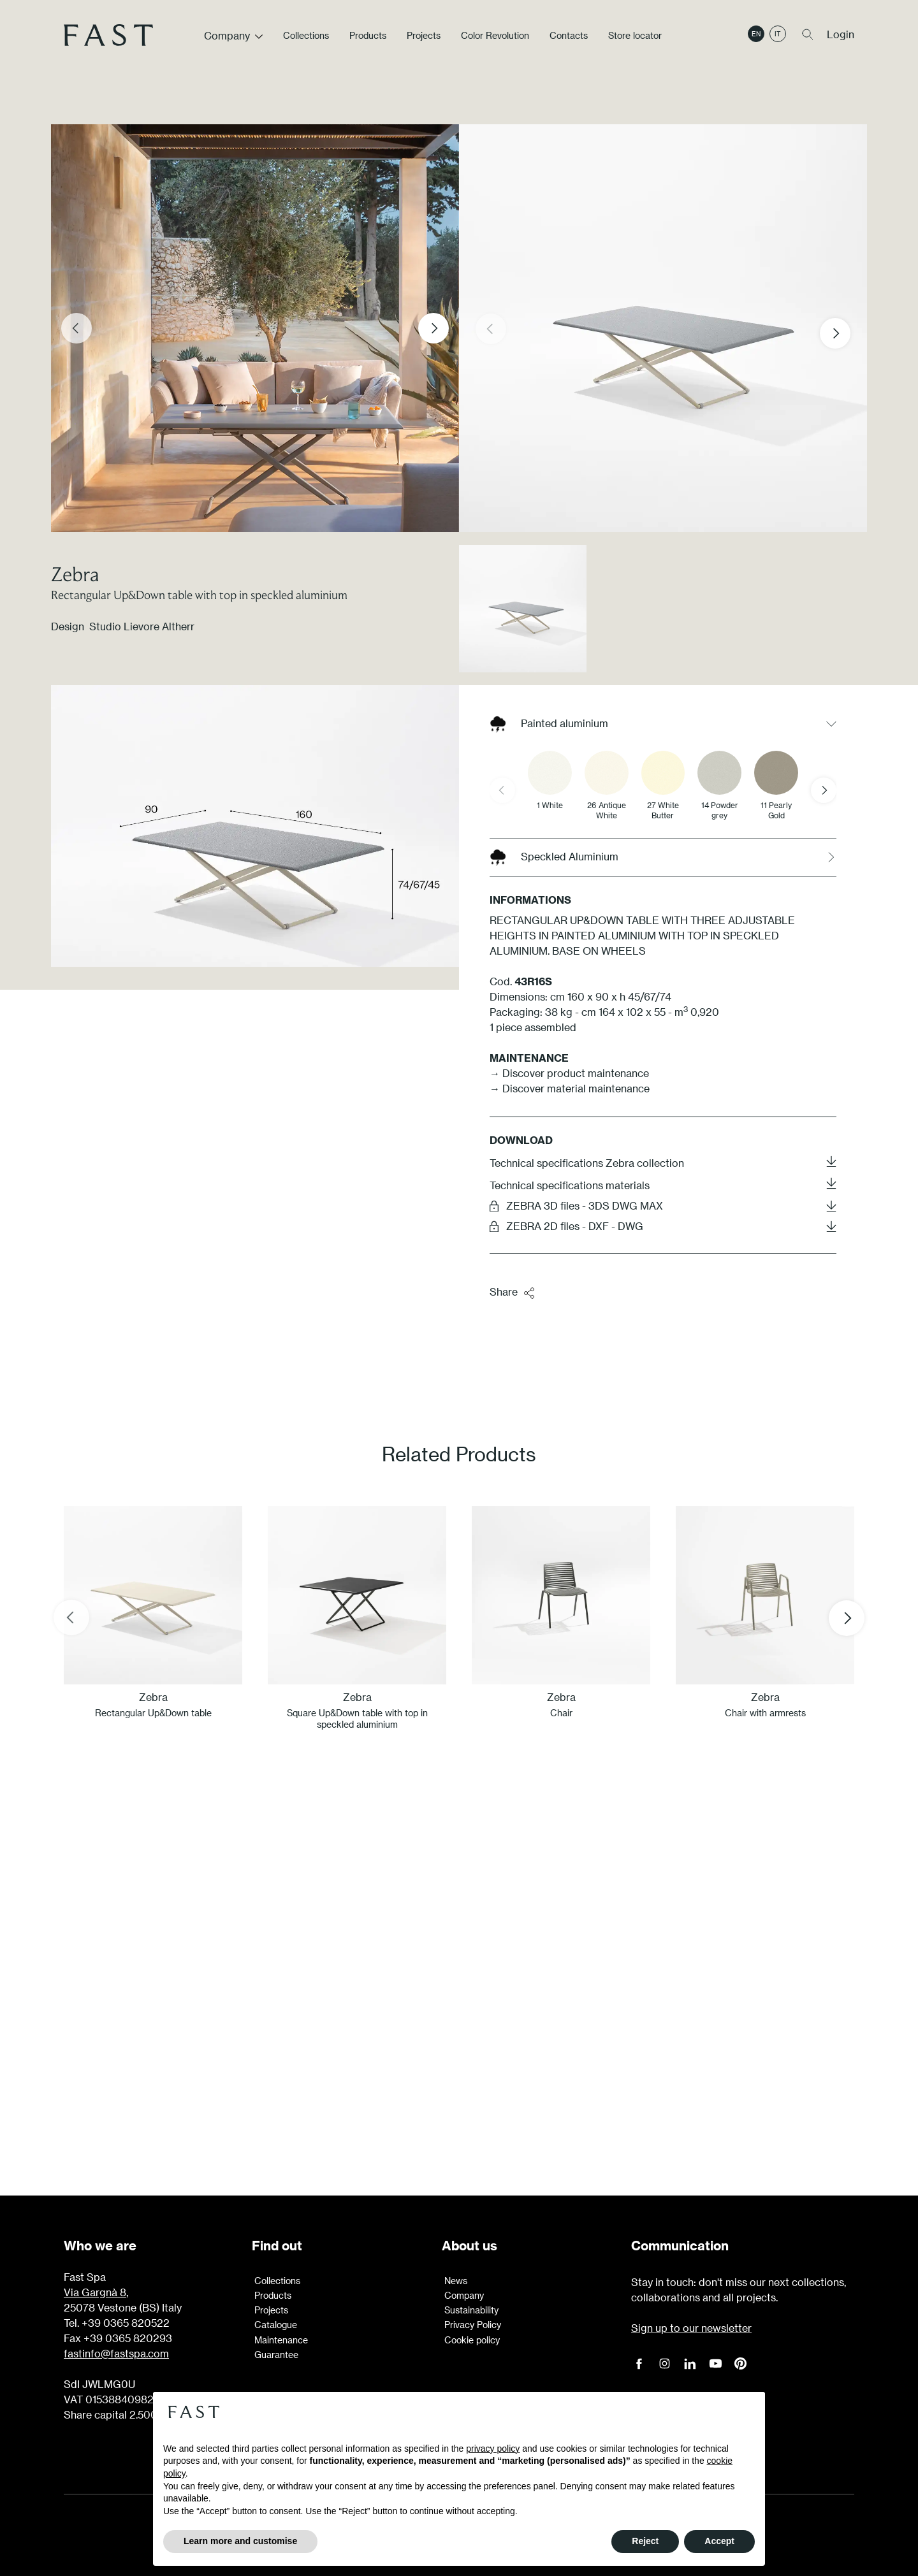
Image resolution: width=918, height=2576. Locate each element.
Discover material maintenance (576, 1088)
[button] (845, 333)
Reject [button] (645, 2541)
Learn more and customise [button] (240, 2541)
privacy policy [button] (493, 2448)
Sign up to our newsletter (691, 2328)
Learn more (459, 2078)
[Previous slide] (76, 328)
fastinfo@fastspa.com (116, 2353)
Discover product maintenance (575, 1073)
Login (840, 34)
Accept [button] (719, 2541)
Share (513, 1292)
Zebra (75, 574)
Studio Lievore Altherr (141, 626)
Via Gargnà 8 (95, 2292)
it (778, 34)
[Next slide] (433, 328)
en (756, 34)
